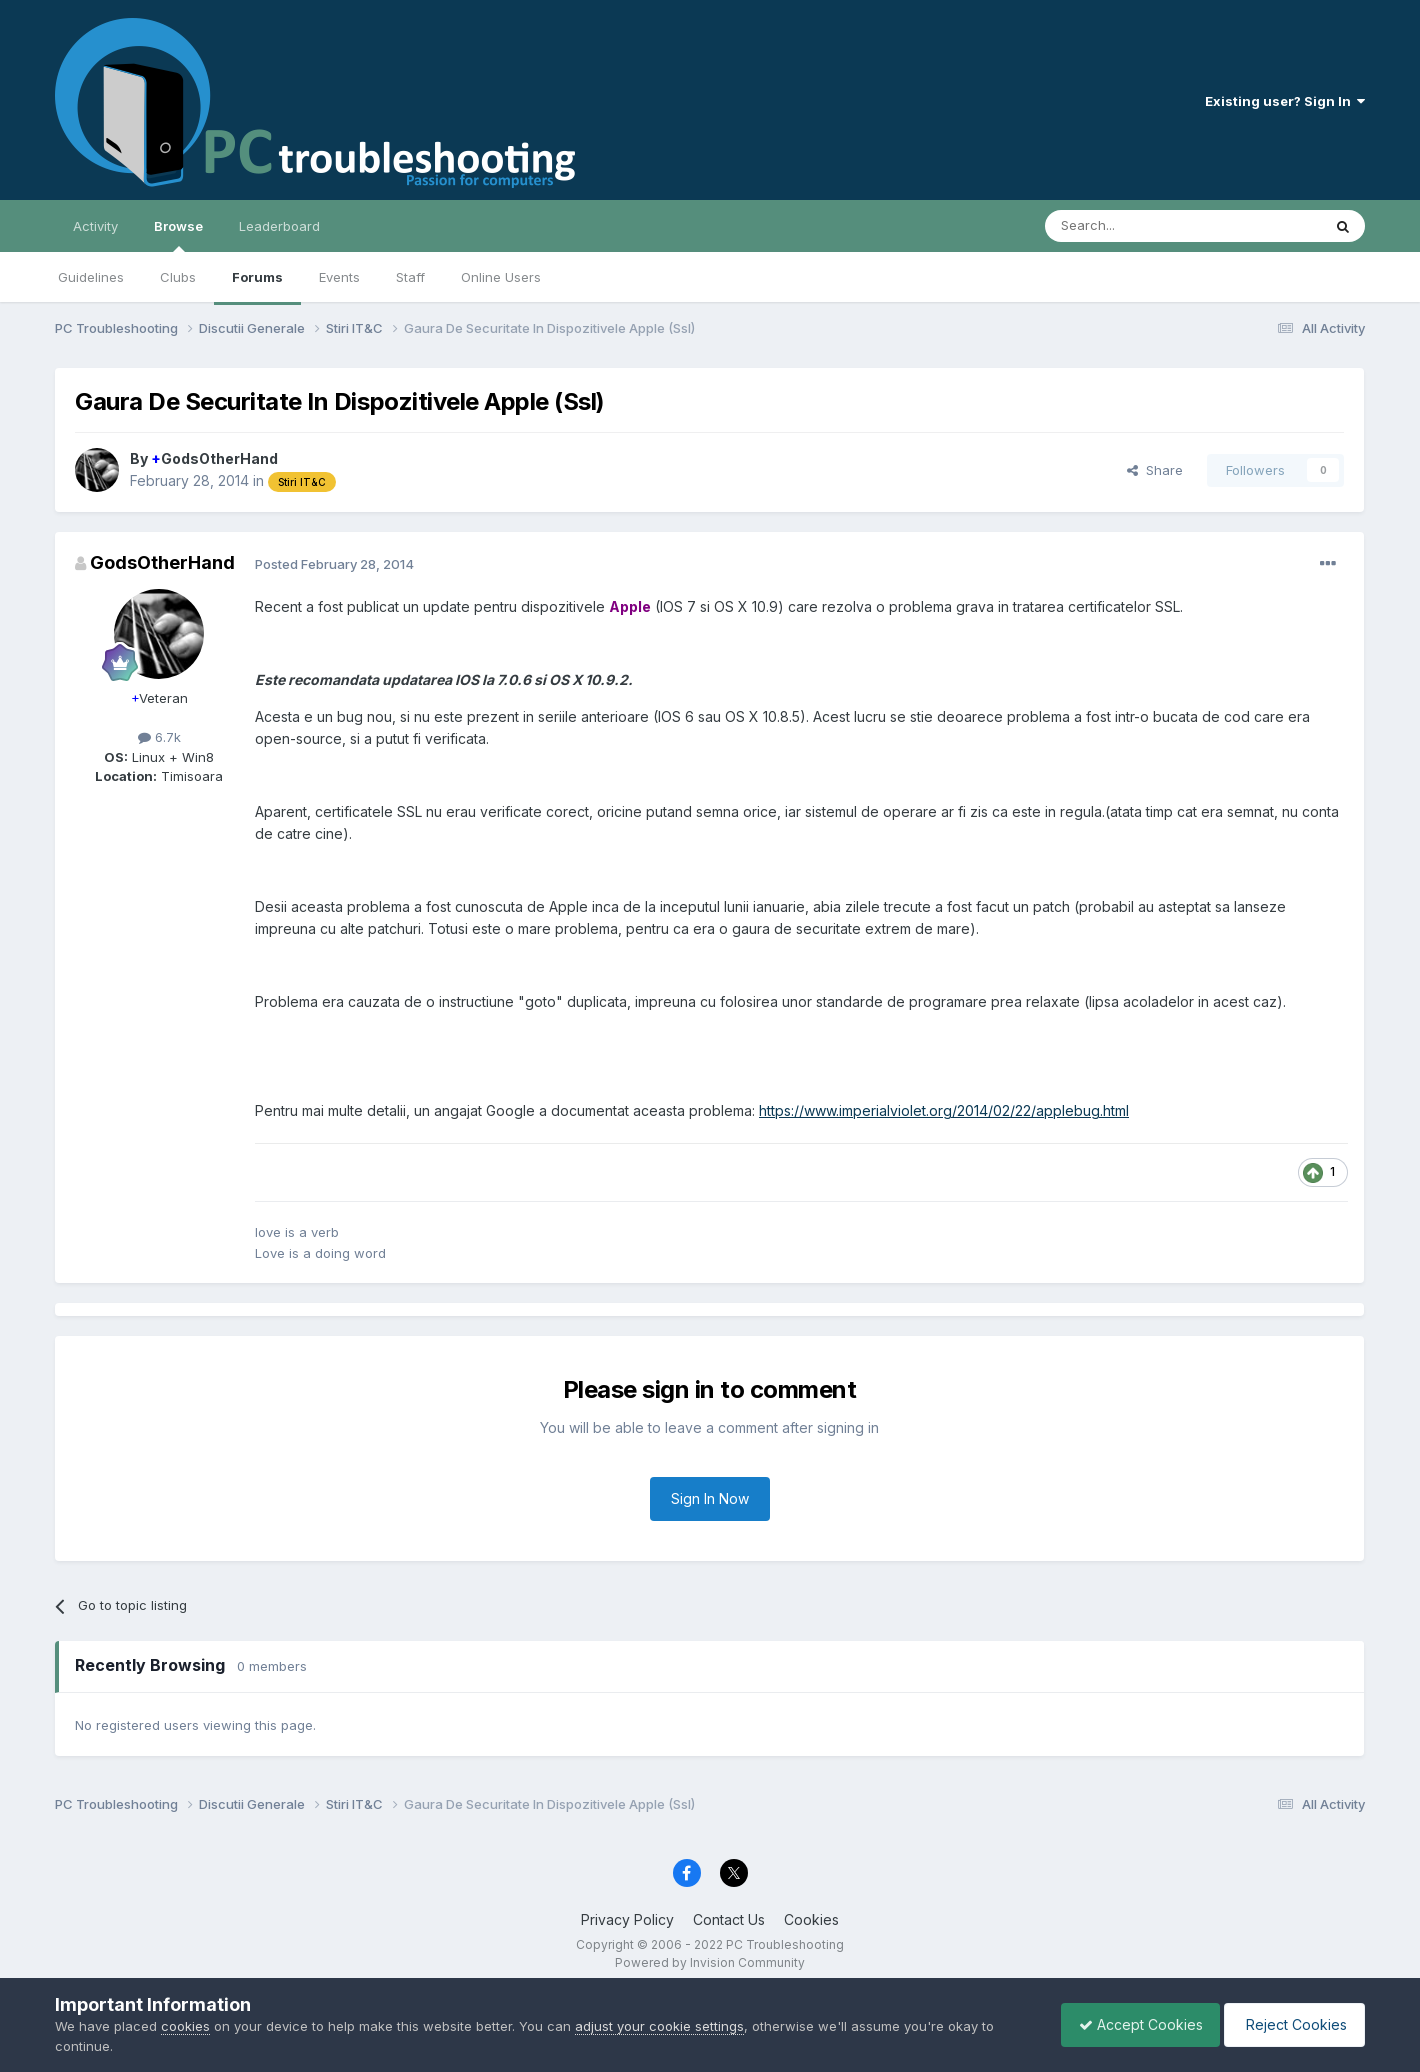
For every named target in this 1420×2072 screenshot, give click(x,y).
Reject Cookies (1291, 2024)
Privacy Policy (627, 1919)
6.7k (159, 737)
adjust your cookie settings (659, 2026)
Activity (95, 226)
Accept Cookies (1131, 2024)
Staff (410, 277)
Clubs (178, 277)
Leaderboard (279, 226)
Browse (178, 235)
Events (339, 277)
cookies (185, 2026)
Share (1155, 470)
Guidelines (91, 277)
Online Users (501, 277)
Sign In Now (710, 1498)
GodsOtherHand (214, 458)
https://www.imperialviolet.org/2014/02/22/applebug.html (944, 1110)
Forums (257, 277)
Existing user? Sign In (1285, 101)
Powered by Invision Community (710, 1962)
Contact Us (729, 1919)
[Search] (1132, 226)
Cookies (811, 1919)
